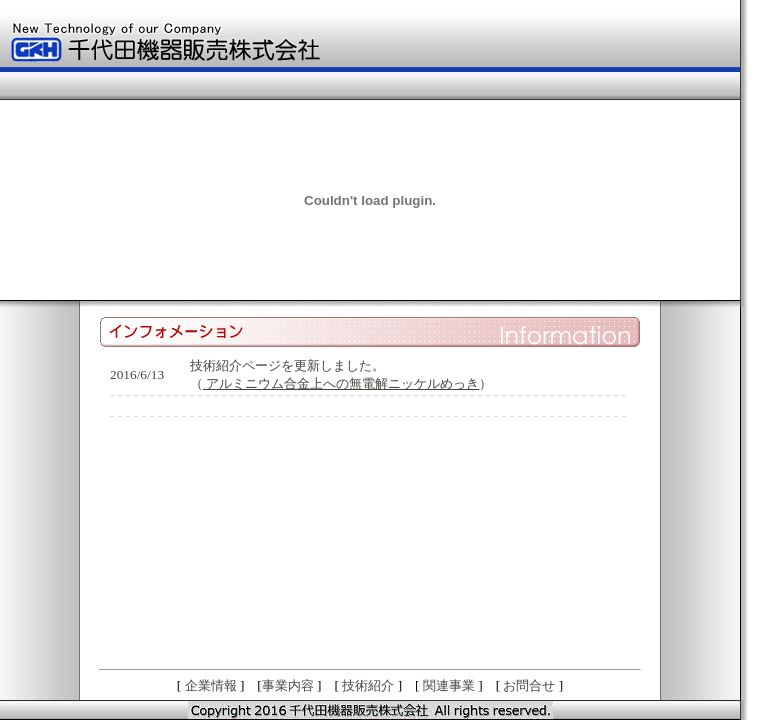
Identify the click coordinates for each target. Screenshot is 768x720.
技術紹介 (368, 685)
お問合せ (529, 685)
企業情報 (211, 685)
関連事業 (449, 685)
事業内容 (288, 685)
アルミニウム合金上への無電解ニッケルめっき (342, 383)
